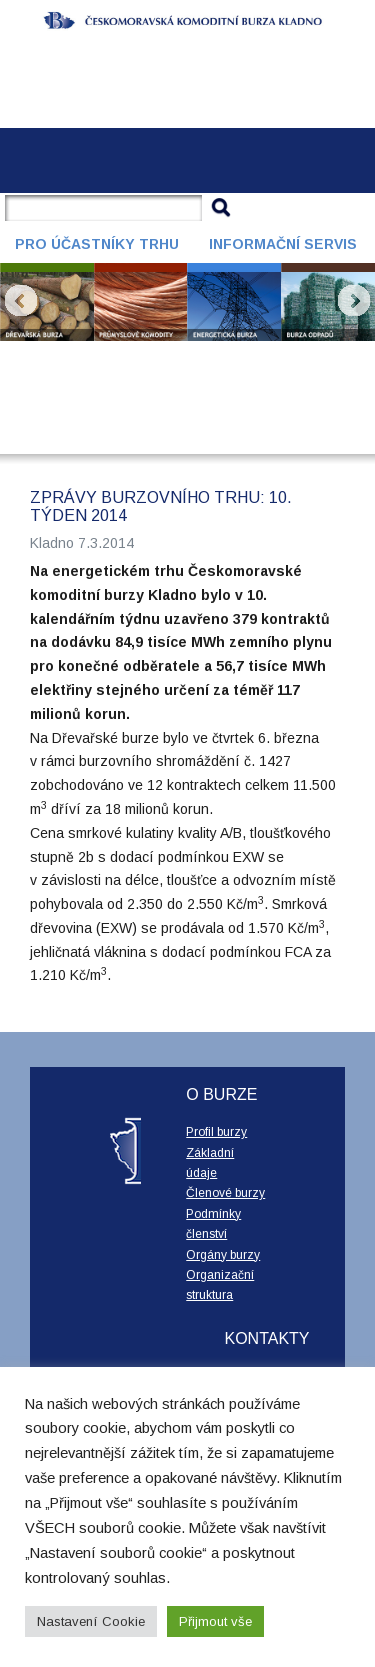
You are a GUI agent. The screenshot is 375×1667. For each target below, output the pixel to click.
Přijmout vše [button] (215, 1621)
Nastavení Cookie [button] (91, 1621)
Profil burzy (216, 1132)
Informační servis (283, 244)
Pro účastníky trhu (97, 244)
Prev (21, 301)
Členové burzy (225, 1193)
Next (354, 301)
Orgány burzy (223, 1255)
